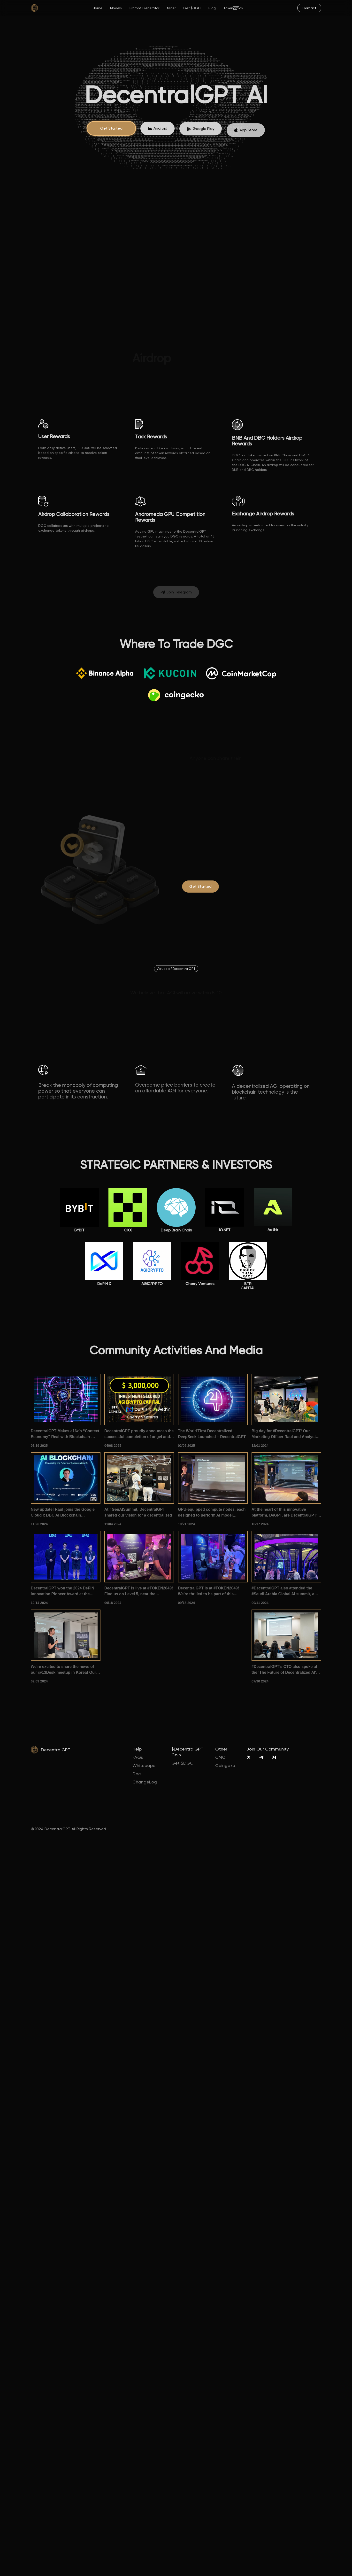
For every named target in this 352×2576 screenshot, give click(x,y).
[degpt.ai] (200, 886)
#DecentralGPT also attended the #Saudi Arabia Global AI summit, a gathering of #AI (283, 1591)
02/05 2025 (186, 1446)
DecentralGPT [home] (55, 1749)
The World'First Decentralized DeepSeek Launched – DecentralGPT (212, 1434)
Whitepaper (144, 1765)
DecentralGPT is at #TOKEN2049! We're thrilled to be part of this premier (208, 1591)
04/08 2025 (112, 1446)
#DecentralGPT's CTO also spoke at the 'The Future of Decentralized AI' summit (284, 1670)
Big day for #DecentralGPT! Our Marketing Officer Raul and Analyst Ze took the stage (284, 1434)
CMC (220, 1757)
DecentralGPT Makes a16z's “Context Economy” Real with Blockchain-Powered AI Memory (65, 1434)
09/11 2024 (260, 1603)
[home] (34, 8)
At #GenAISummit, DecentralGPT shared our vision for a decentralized (138, 1512)
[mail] (309, 8)
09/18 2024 (112, 1603)
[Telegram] (261, 1757)
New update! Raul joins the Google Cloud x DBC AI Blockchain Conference (63, 1512)
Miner (171, 8)
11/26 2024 (39, 1524)
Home (97, 8)
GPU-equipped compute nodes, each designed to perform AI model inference (211, 1512)
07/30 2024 (260, 1681)
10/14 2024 (39, 1603)
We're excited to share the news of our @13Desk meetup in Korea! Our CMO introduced (63, 1670)
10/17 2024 (260, 1524)
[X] (249, 1757)
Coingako (225, 1765)
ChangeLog (144, 1781)
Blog (212, 8)
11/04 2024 (112, 1524)
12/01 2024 (260, 1446)
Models (116, 8)
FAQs (137, 1757)
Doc (136, 1773)
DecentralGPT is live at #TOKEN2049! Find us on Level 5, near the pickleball (138, 1591)
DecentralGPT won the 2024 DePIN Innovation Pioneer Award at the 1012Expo (62, 1591)
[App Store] (157, 131)
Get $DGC (192, 8)
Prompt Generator (144, 8)
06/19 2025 (39, 1446)
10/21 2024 (186, 1524)
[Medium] (274, 1757)
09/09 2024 (39, 1681)
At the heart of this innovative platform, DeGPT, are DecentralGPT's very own (285, 1512)
